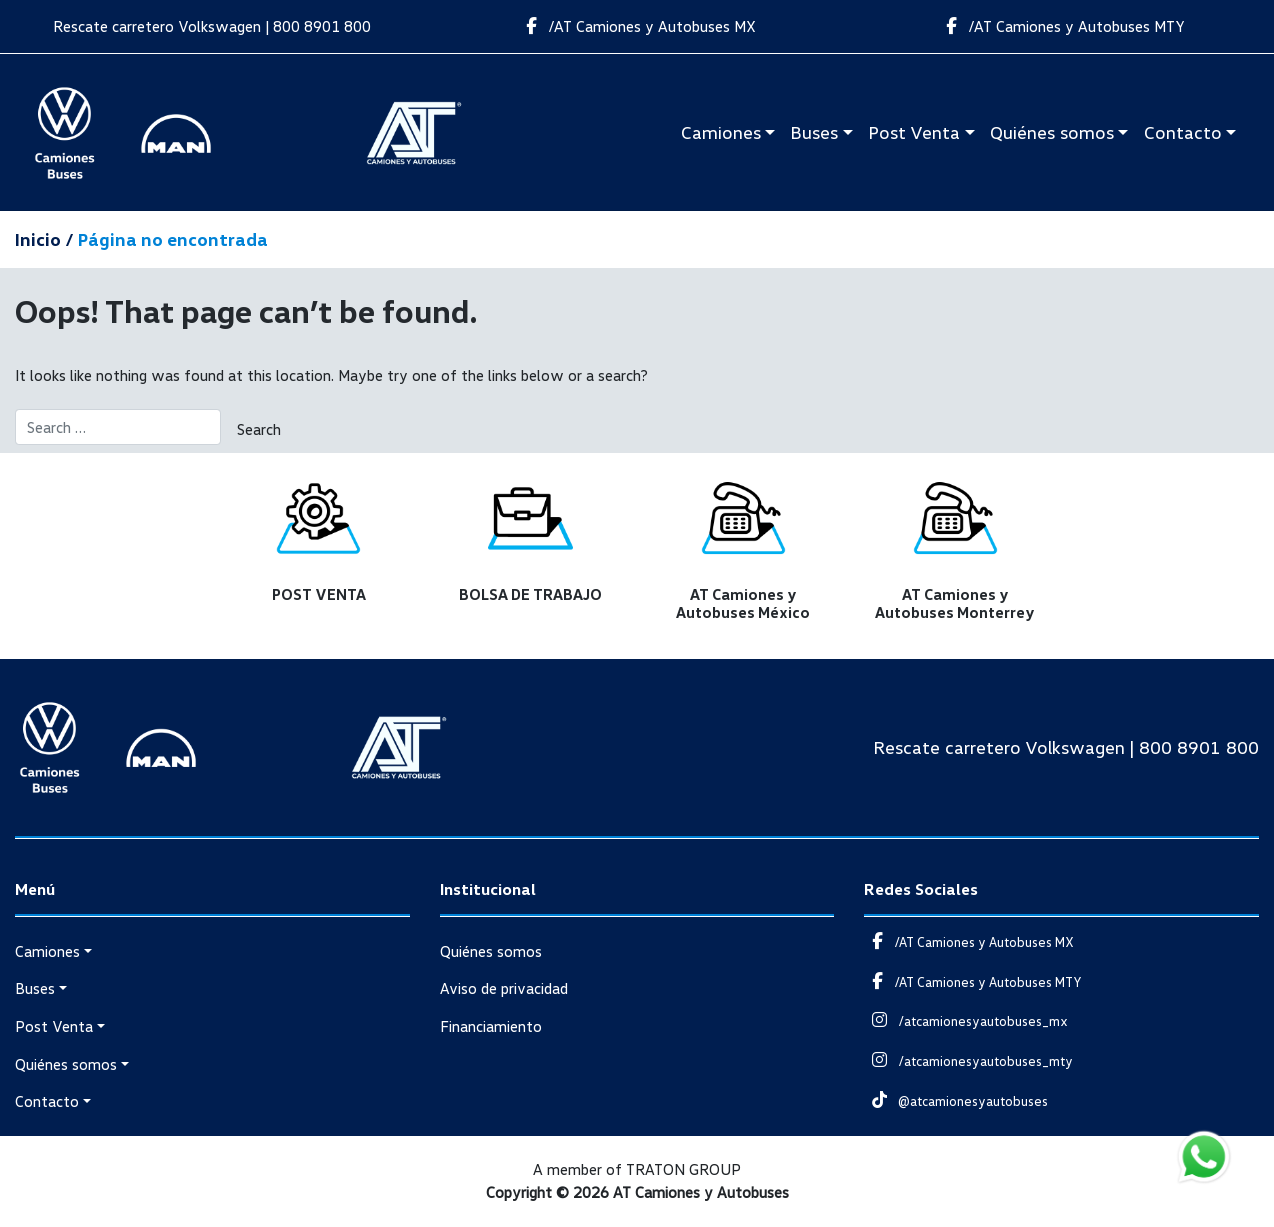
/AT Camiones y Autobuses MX (637, 26)
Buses (814, 132)
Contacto (1183, 132)
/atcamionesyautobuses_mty (968, 1061)
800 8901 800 (322, 26)
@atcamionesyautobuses (955, 1101)
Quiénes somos (1052, 132)
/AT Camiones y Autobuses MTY (1061, 26)
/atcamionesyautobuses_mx (965, 1021)
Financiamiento (491, 1026)
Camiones (721, 132)
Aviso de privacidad (504, 988)
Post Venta (914, 132)
